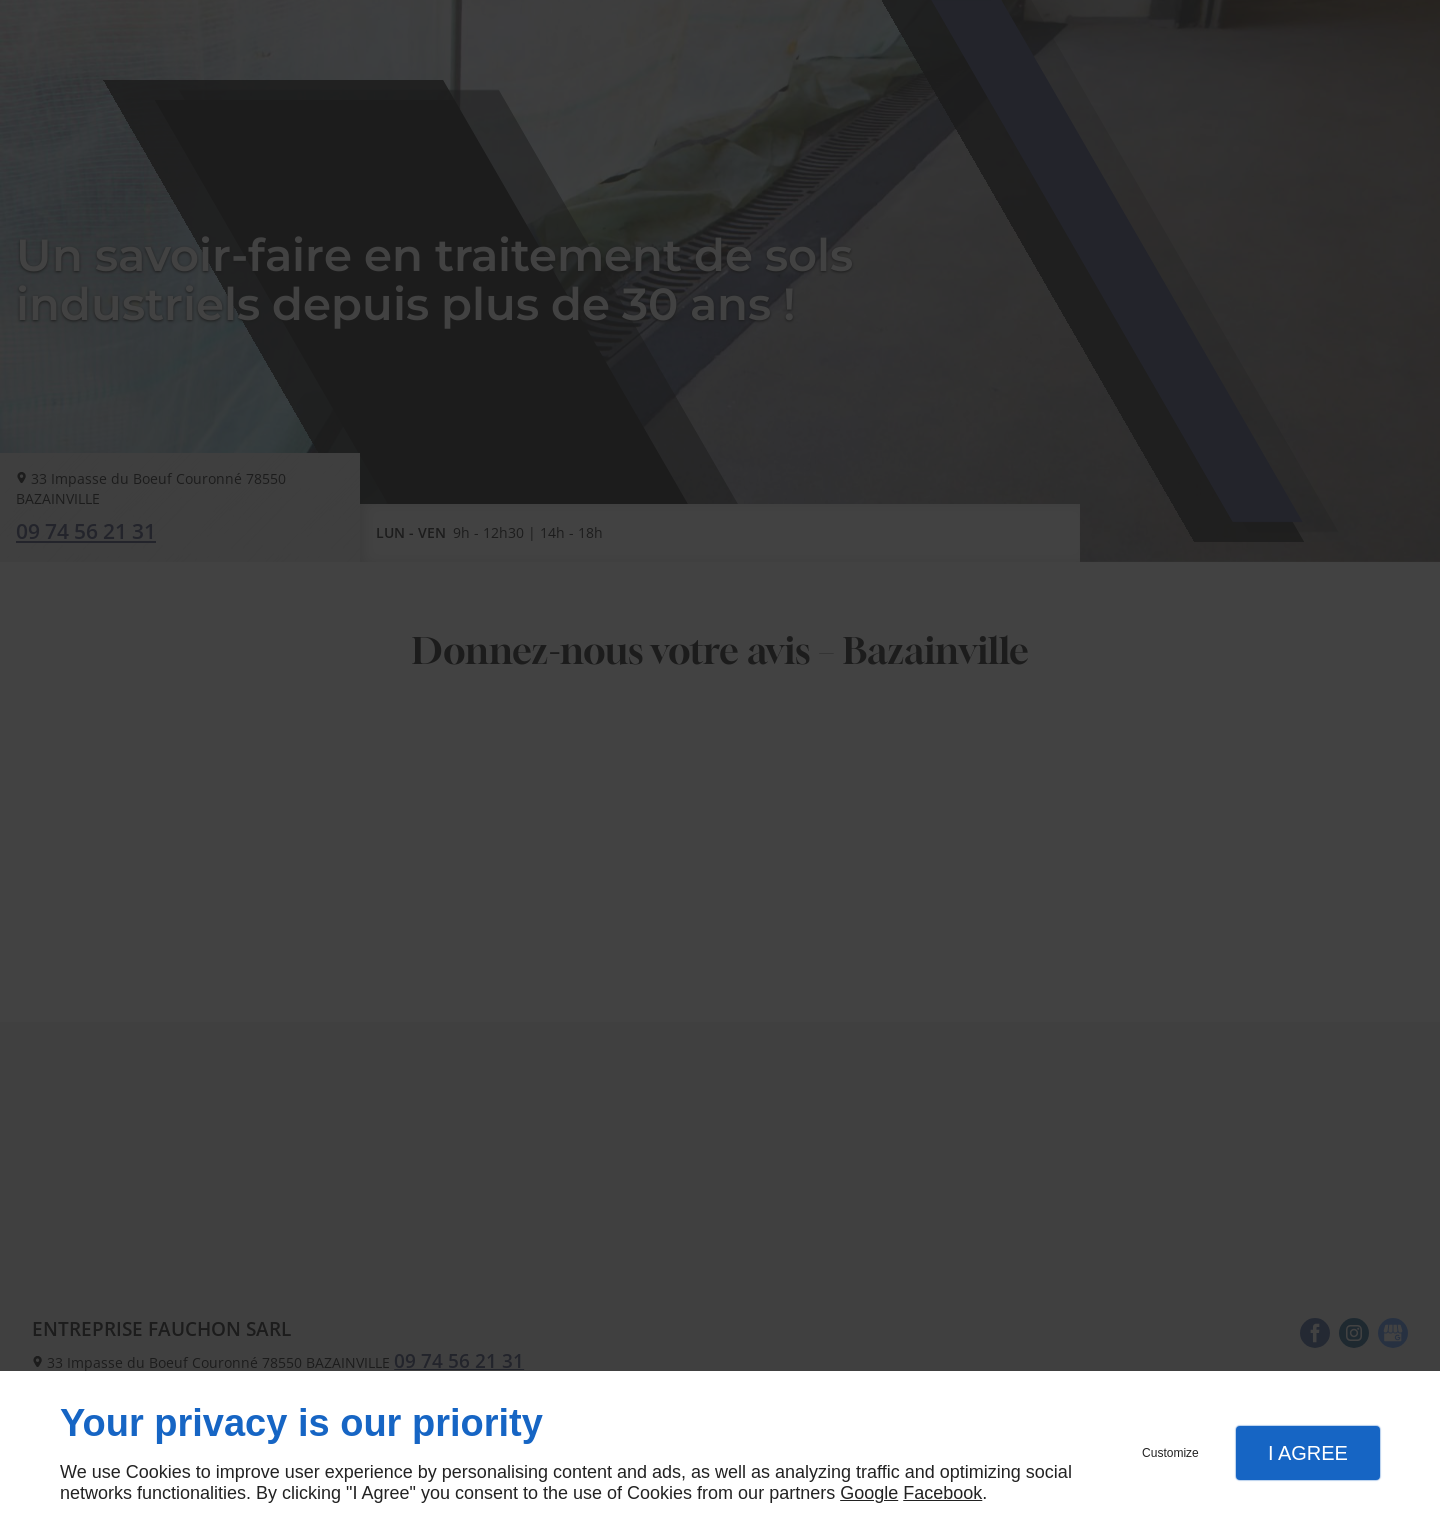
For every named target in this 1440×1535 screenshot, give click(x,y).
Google (869, 1493)
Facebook (942, 1493)
